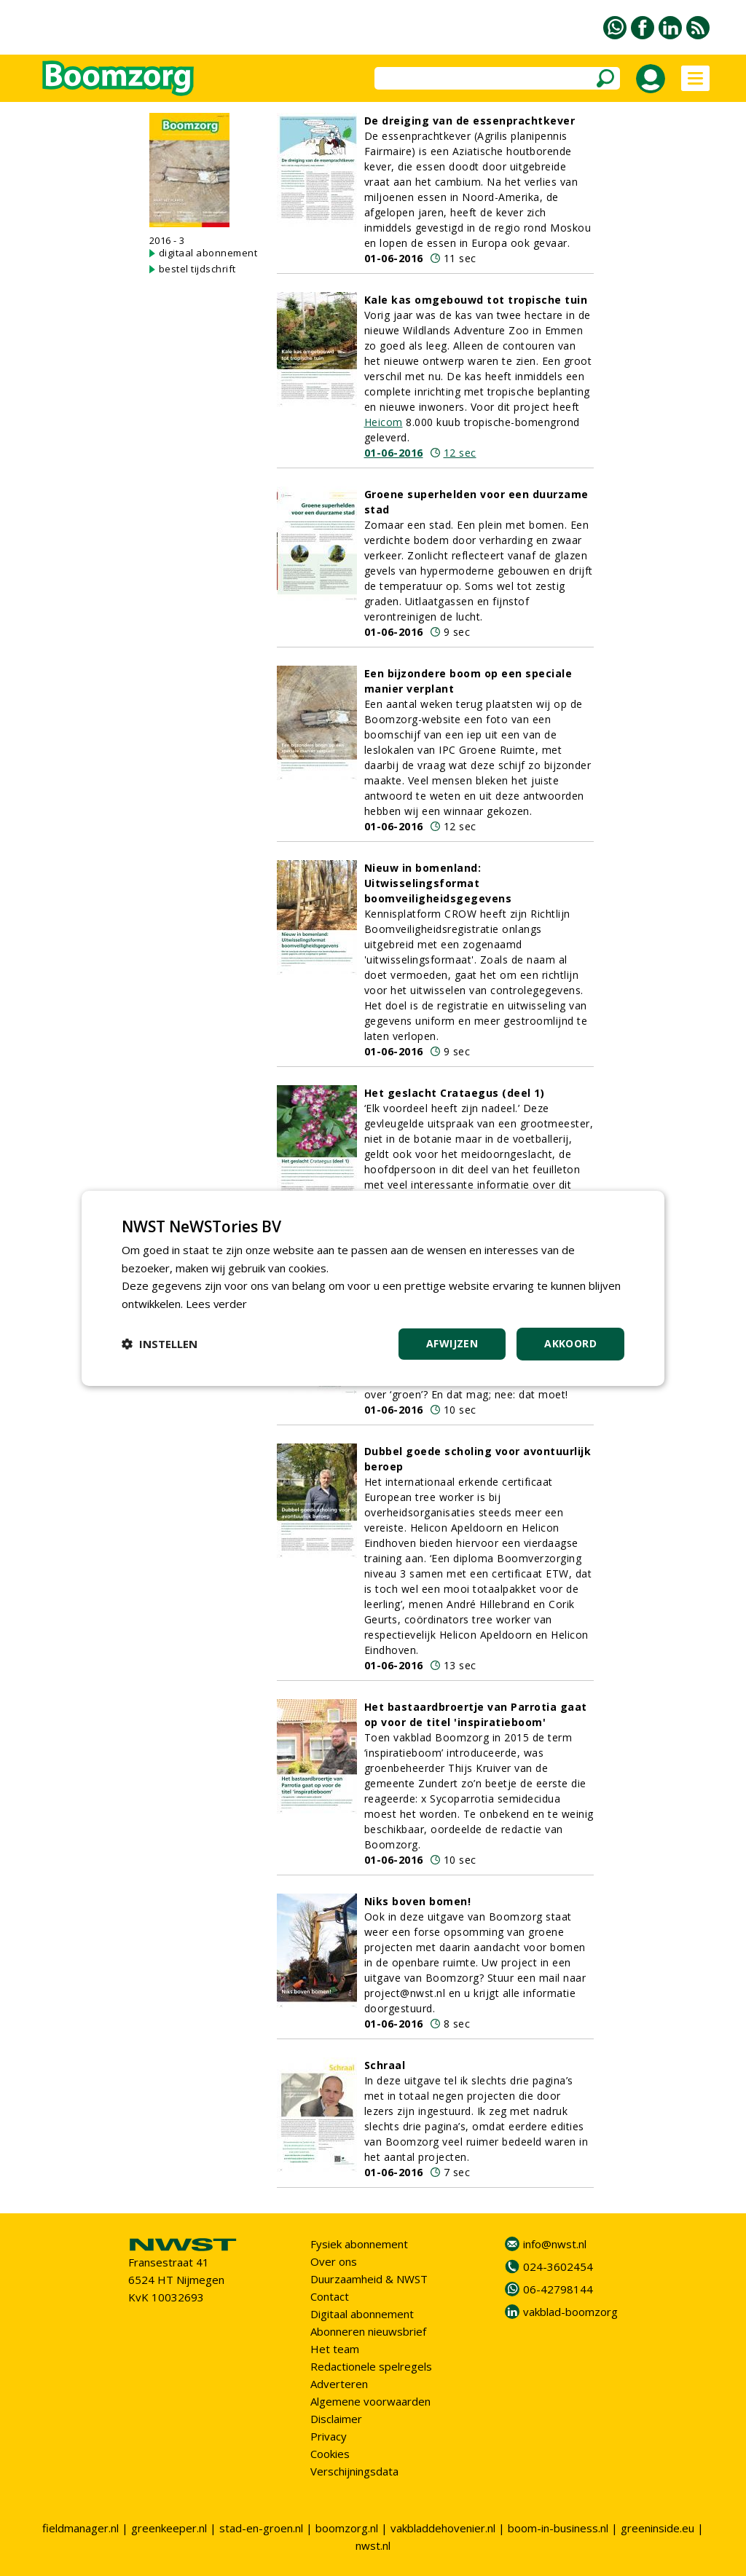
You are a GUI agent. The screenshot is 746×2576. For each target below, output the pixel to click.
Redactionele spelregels (371, 2366)
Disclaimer (336, 2418)
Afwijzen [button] (452, 1343)
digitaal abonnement (208, 252)
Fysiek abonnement (359, 2244)
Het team (334, 2348)
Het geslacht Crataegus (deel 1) (454, 1093)
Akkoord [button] (570, 1343)
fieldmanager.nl (80, 2528)
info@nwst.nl (554, 2244)
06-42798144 (558, 2289)
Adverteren (339, 2383)
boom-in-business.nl (558, 2528)
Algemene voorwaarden (370, 2401)
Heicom (383, 422)
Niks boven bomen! (417, 1901)
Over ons (333, 2261)
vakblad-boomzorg (570, 2311)
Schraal (385, 2065)
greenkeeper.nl (169, 2528)
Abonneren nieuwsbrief (368, 2331)
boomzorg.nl (346, 2528)
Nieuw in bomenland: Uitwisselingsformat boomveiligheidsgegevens (438, 883)
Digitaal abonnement (362, 2314)
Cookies (330, 2453)
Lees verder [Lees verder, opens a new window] (217, 1303)
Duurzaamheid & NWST (369, 2279)
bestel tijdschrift (197, 268)
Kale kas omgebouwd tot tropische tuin (476, 300)
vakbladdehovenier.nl (442, 2528)
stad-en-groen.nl (261, 2528)
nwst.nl (373, 2545)
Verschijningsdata (354, 2471)
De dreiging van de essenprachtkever (470, 120)
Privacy (328, 2436)
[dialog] (373, 1287)
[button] (159, 1344)
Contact (329, 2296)
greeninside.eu (657, 2528)
